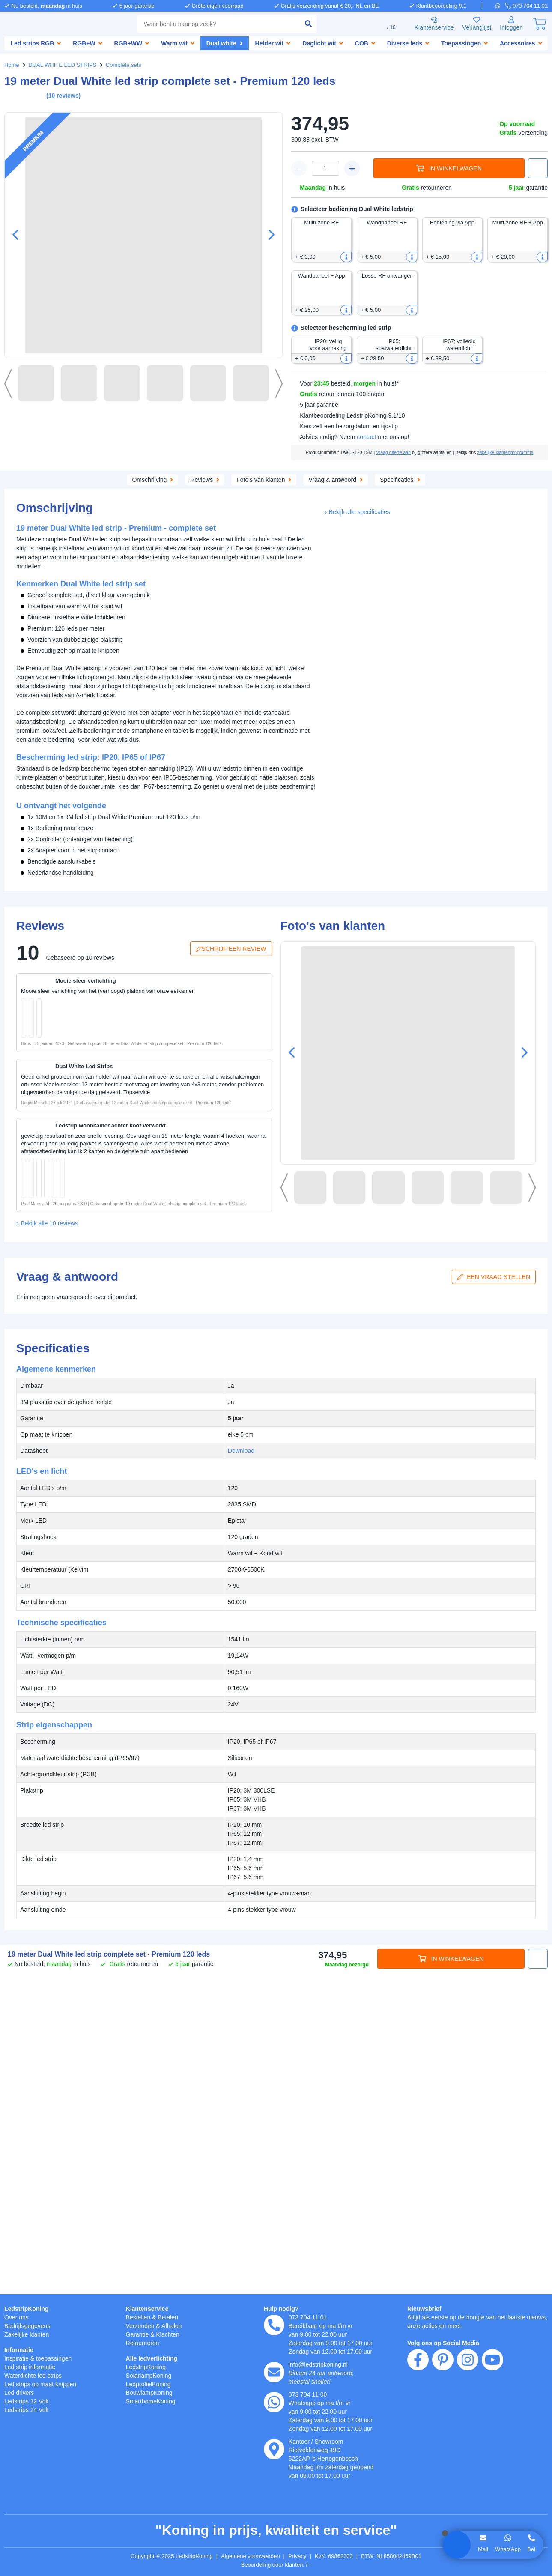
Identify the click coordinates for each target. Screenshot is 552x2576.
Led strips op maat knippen (43, 2384)
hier (123, 2484)
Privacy (301, 2556)
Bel (531, 2549)
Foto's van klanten (309, 486)
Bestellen (139, 2317)
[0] (539, 24)
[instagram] (467, 2409)
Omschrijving (103, 486)
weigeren (59, 2511)
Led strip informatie (32, 2367)
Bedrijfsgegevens (29, 2326)
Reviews (248, 486)
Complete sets (119, 65)
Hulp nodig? (281, 2308)
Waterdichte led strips (36, 2375)
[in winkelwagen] (88, 1144)
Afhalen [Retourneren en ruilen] (175, 2326)
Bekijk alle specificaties (359, 894)
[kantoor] (274, 2449)
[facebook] (418, 2409)
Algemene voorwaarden (252, 2556)
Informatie (20, 2350)
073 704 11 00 (308, 2394)
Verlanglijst (473, 24)
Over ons (17, 2317)
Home (12, 65)
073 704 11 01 (308, 2317)
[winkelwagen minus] (299, 168)
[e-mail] (274, 2372)
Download (448, 626)
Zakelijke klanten (28, 2334)
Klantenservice (427, 24)
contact (370, 437)
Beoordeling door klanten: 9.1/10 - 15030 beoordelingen (276, 2565)
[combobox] (212, 24)
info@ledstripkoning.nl (321, 2364)
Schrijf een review (232, 1228)
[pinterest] (443, 2409)
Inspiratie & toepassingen (41, 2358)
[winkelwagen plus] (352, 168)
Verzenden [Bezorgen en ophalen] (141, 2326)
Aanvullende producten (179, 486)
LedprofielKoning (150, 2384)
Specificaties (451, 486)
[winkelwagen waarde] (325, 168)
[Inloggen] (510, 24)
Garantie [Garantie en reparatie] (138, 2334)
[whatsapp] (502, 5)
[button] (268, 235)
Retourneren (144, 2343)
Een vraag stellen (496, 1597)
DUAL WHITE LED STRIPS (61, 65)
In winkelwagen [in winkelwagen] (449, 168)
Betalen (171, 2317)
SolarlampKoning (150, 2375)
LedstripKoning (26, 2308)
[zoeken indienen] (296, 24)
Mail (482, 2549)
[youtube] (492, 2409)
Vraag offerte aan (411, 452)
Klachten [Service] (171, 2334)
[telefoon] (527, 5)
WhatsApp (507, 2549)
